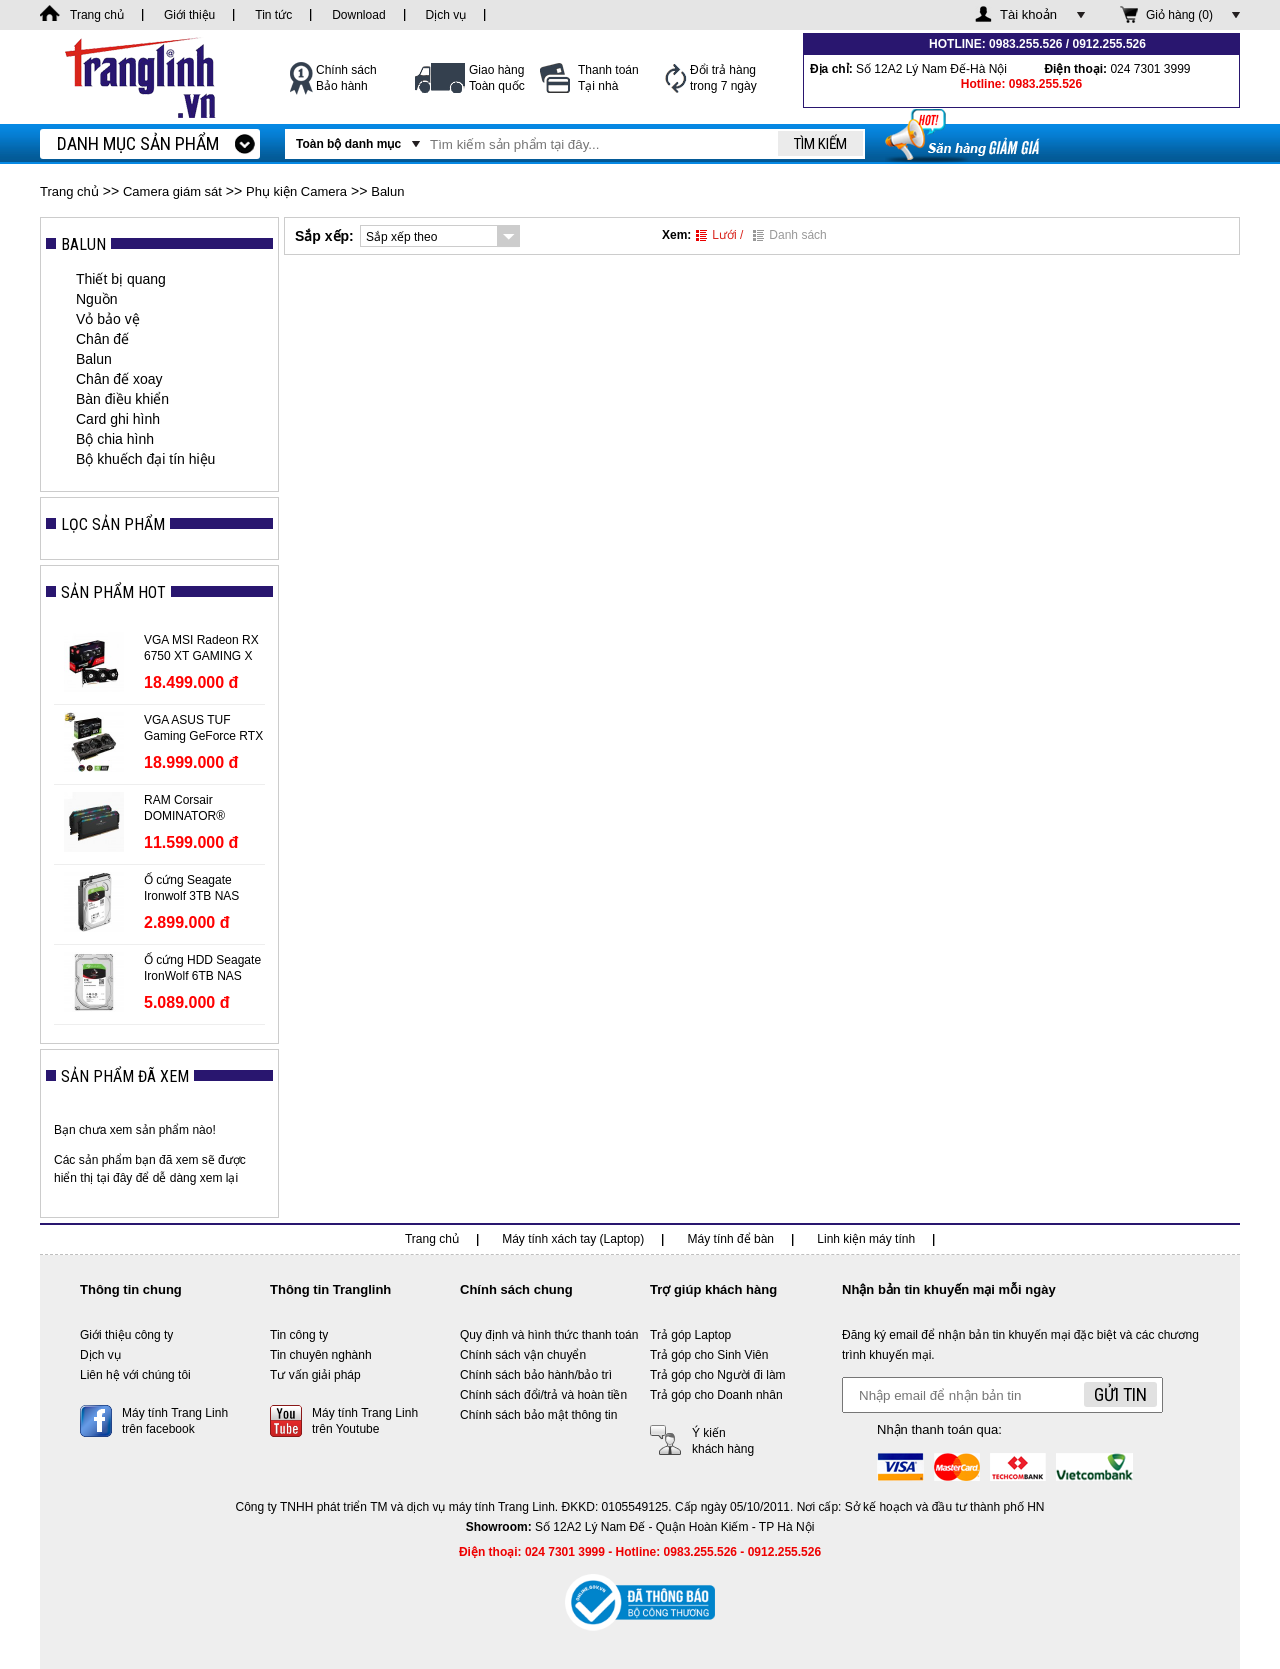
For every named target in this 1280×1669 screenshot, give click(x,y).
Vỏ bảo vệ (108, 319)
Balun (387, 191)
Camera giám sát (172, 191)
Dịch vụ (100, 1355)
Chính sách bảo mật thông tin (538, 1415)
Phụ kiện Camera (296, 191)
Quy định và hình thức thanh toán (549, 1335)
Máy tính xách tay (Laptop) (573, 1239)
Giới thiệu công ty (126, 1335)
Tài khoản (1028, 14)
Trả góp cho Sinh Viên (709, 1355)
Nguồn (96, 299)
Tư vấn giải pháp (315, 1375)
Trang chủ (69, 191)
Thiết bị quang (121, 279)
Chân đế (102, 339)
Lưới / (719, 235)
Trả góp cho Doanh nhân (716, 1395)
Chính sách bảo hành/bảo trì (536, 1375)
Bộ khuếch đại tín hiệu (145, 459)
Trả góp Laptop (690, 1335)
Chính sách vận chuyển (523, 1355)
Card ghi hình (118, 419)
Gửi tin (1120, 1394)
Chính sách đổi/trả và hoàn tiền (543, 1395)
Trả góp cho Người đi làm (718, 1375)
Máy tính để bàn (731, 1239)
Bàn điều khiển (122, 399)
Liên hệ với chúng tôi (135, 1375)
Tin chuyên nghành (321, 1355)
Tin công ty (299, 1335)
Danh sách (789, 235)
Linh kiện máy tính (866, 1239)
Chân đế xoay (119, 379)
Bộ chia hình (115, 439)
